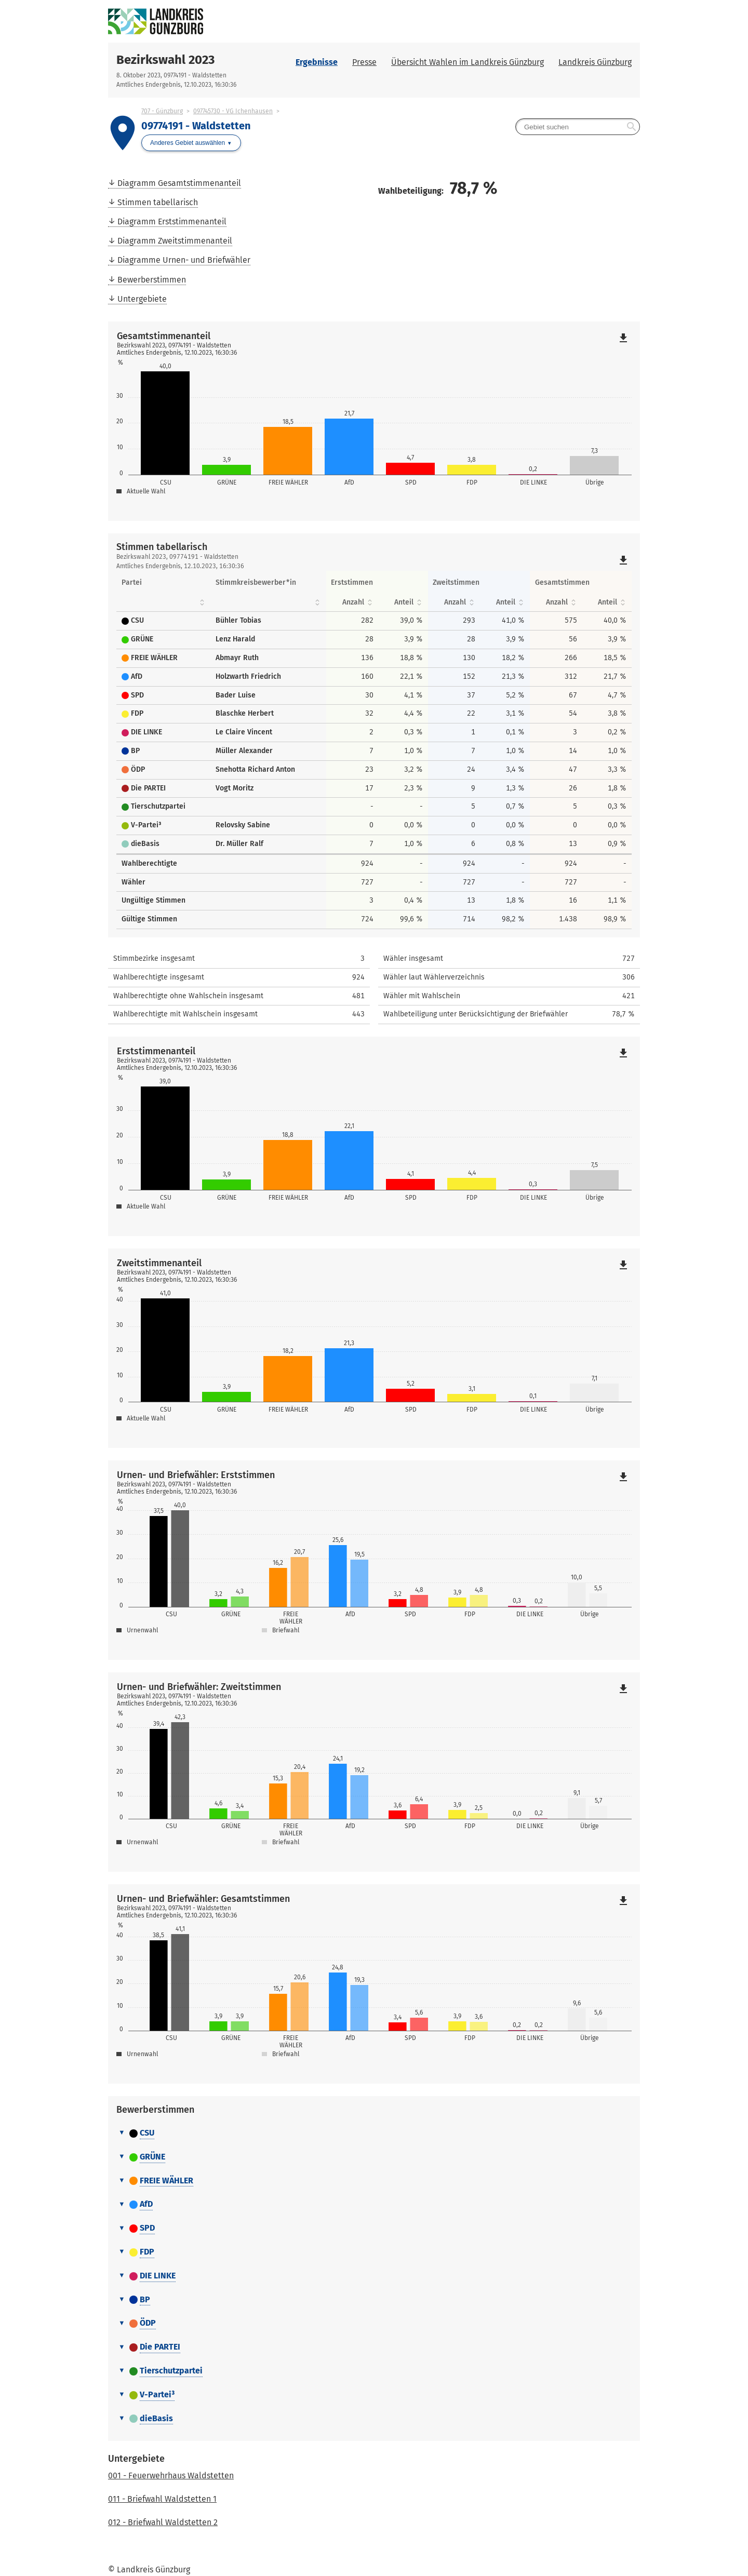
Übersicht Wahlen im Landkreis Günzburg (467, 62)
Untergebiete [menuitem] (142, 299)
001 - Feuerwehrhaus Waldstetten (171, 2475)
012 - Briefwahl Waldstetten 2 (163, 2522)
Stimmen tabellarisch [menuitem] (157, 202)
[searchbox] (577, 126)
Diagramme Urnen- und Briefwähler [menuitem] (183, 260)
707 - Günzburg (162, 111)
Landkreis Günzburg (595, 62)
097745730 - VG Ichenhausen (233, 111)
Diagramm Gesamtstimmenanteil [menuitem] (179, 183)
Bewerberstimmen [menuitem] (151, 280)
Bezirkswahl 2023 (165, 59)
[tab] (374, 2133)
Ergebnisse (317, 62)
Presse (364, 62)
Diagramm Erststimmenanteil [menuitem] (171, 221)
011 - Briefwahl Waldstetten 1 (162, 2499)
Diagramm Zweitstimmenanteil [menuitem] (174, 241)
